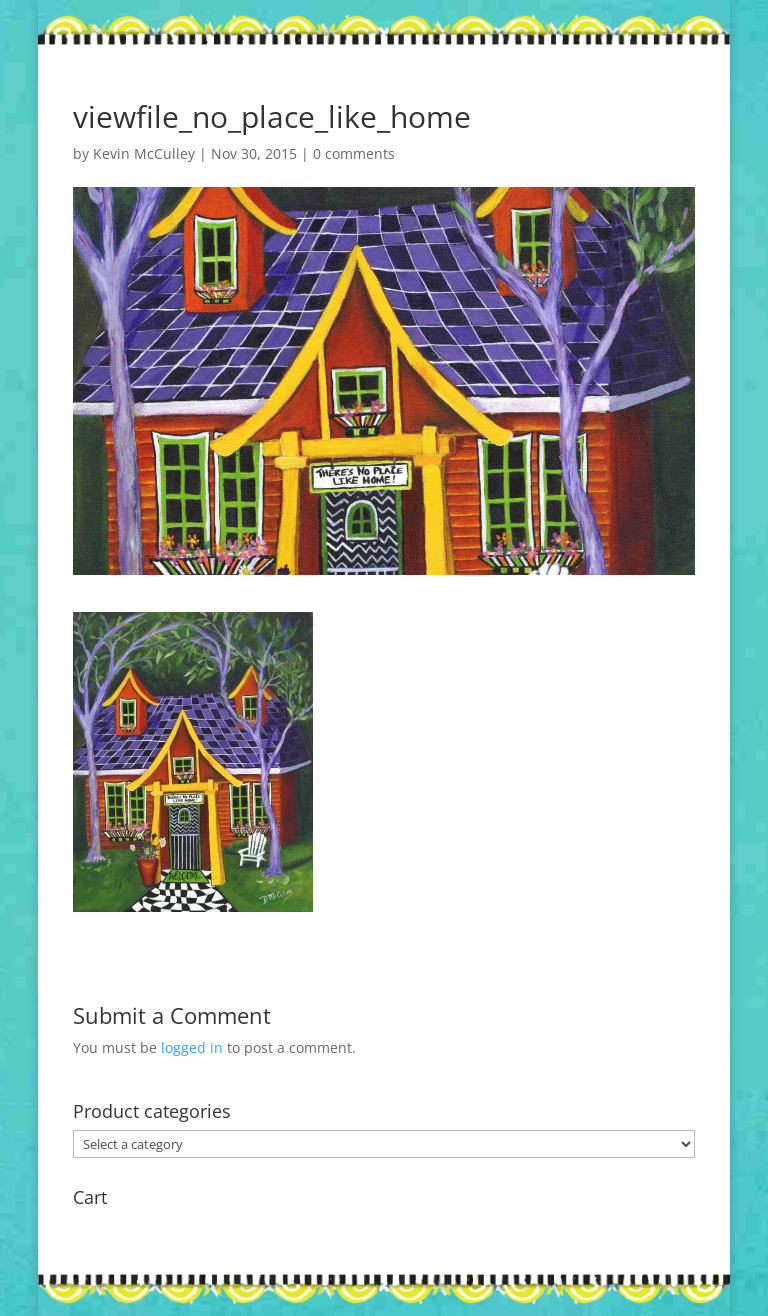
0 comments (354, 153)
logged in (192, 1047)
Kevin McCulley (144, 153)
